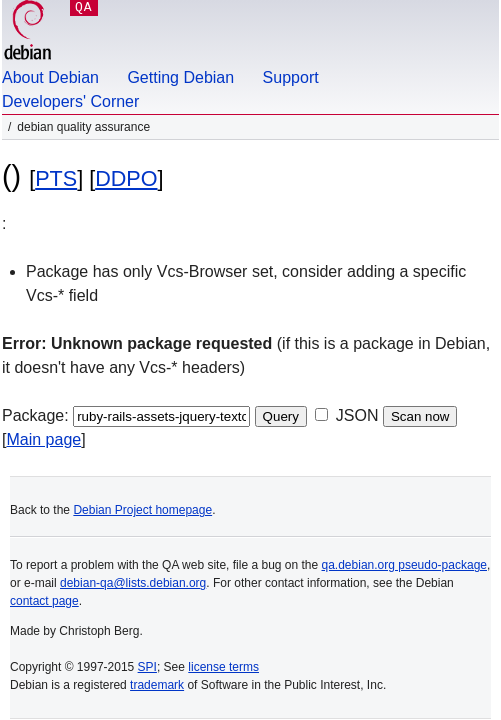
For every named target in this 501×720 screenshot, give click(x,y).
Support (291, 77)
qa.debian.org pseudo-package (404, 565)
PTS (56, 178)
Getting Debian (180, 77)
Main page (43, 439)
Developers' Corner (70, 101)
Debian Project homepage (142, 510)
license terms (223, 667)
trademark (157, 685)
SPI (147, 667)
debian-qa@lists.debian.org (133, 583)
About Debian (50, 77)
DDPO (126, 178)
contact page (44, 601)
